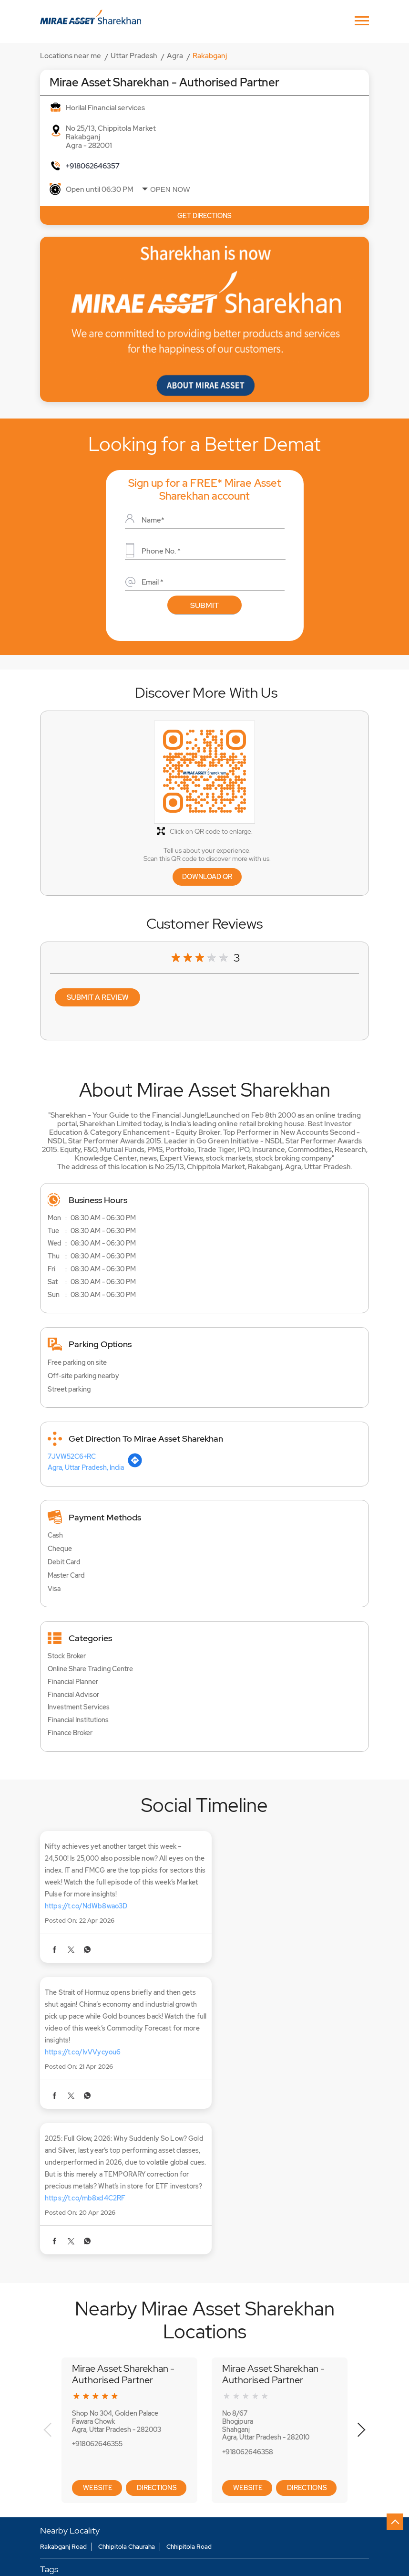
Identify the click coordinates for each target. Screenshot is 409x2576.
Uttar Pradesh (134, 56)
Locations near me (70, 56)
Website (97, 2357)
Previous (48, 2300)
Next (361, 2300)
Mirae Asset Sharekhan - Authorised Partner (123, 2243)
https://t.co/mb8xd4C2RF (85, 2067)
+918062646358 (247, 2321)
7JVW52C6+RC (72, 1458)
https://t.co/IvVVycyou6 (253, 1909)
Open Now (170, 189)
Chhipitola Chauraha (126, 2416)
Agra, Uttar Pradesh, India (86, 1469)
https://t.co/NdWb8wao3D (86, 1909)
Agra (175, 56)
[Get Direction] (135, 1467)
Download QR (207, 876)
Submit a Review (98, 997)
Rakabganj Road (63, 2416)
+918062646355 (97, 2313)
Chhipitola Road (189, 2416)
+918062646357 (93, 166)
